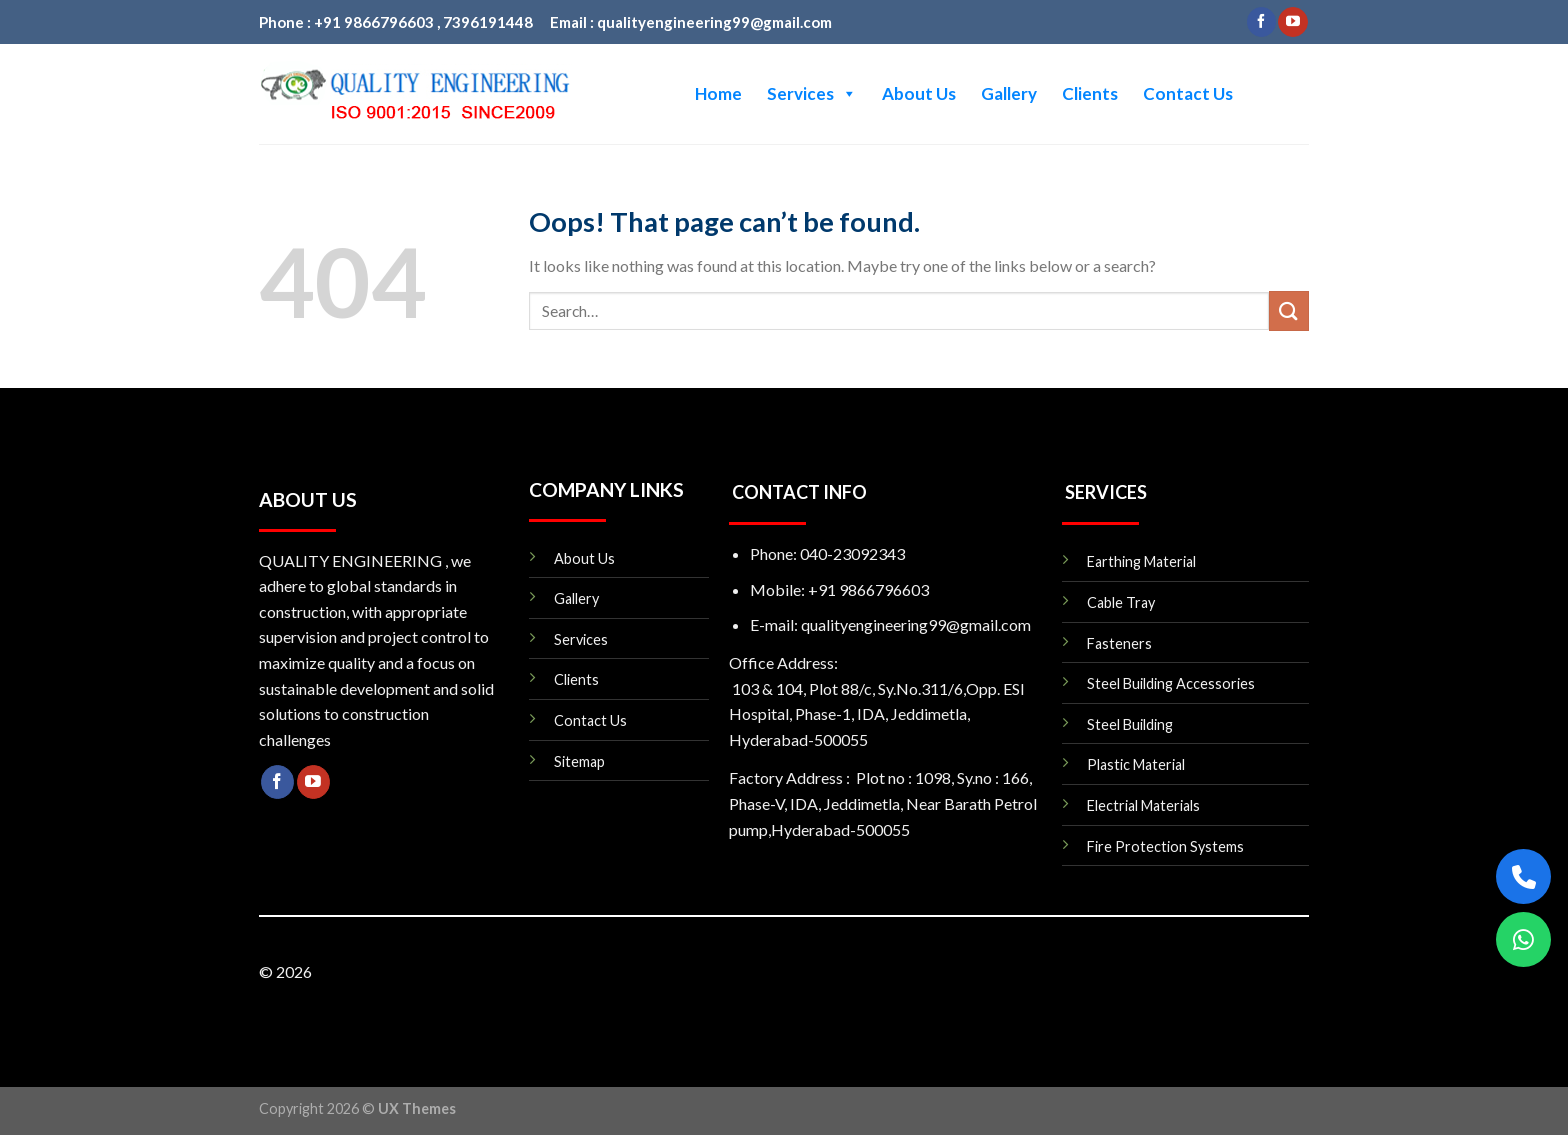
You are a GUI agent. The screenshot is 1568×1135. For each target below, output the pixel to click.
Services (812, 94)
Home (718, 93)
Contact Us (1188, 93)
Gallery (1009, 93)
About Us (919, 93)
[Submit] (1289, 310)
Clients (1090, 93)
